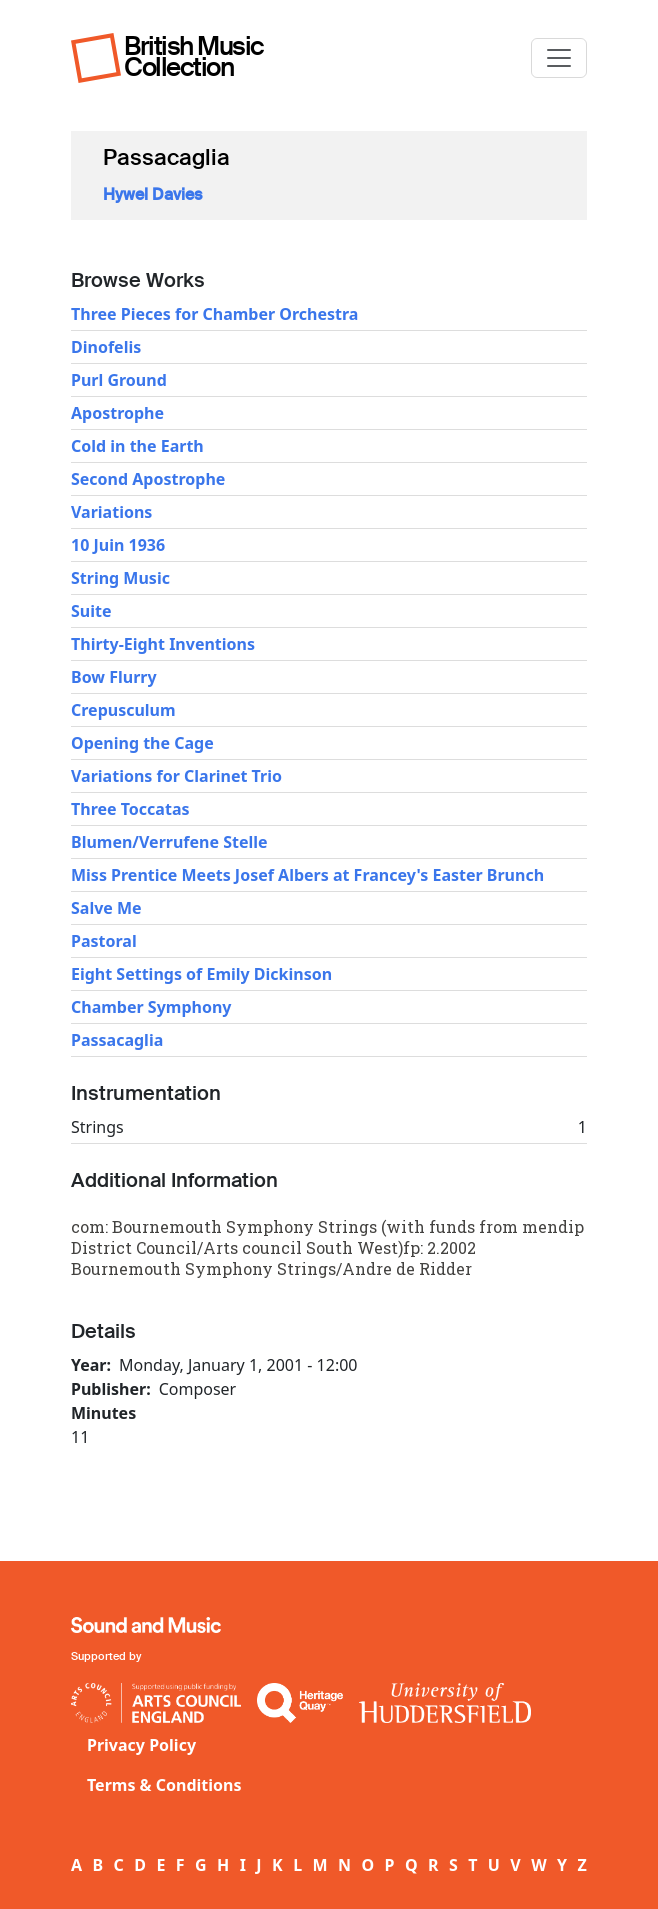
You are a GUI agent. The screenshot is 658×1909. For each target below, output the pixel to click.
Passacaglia (117, 1040)
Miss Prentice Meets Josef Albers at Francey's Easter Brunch (307, 875)
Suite (91, 611)
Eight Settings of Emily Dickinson (201, 974)
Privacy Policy (141, 1745)
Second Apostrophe (148, 479)
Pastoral (104, 941)
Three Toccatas (130, 809)
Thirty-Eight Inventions (163, 644)
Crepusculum (123, 710)
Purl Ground (119, 380)
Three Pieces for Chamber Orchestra (214, 314)
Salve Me (106, 908)
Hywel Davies (152, 194)
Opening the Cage (142, 743)
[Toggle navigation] (559, 58)
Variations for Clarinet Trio (176, 776)
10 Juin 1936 (118, 545)
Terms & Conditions (164, 1785)
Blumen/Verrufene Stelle (169, 842)
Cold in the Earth (137, 446)
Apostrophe (117, 413)
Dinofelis (106, 347)
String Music (120, 578)
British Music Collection (194, 56)
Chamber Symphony (151, 1007)
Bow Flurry (114, 677)
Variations (111, 512)
